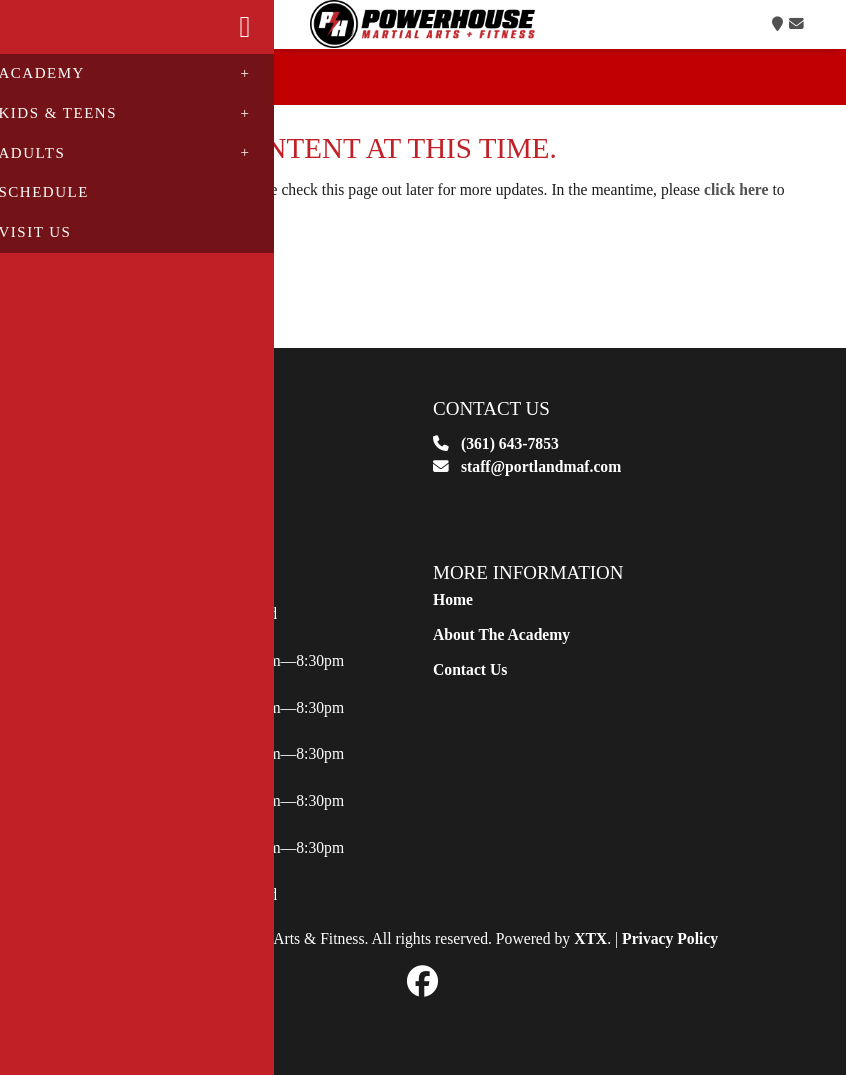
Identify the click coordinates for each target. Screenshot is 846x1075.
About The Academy (501, 657)
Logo (423, 36)
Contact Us (470, 692)
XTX (590, 961)
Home (453, 623)
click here (736, 212)
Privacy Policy (670, 961)
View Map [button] (108, 541)
